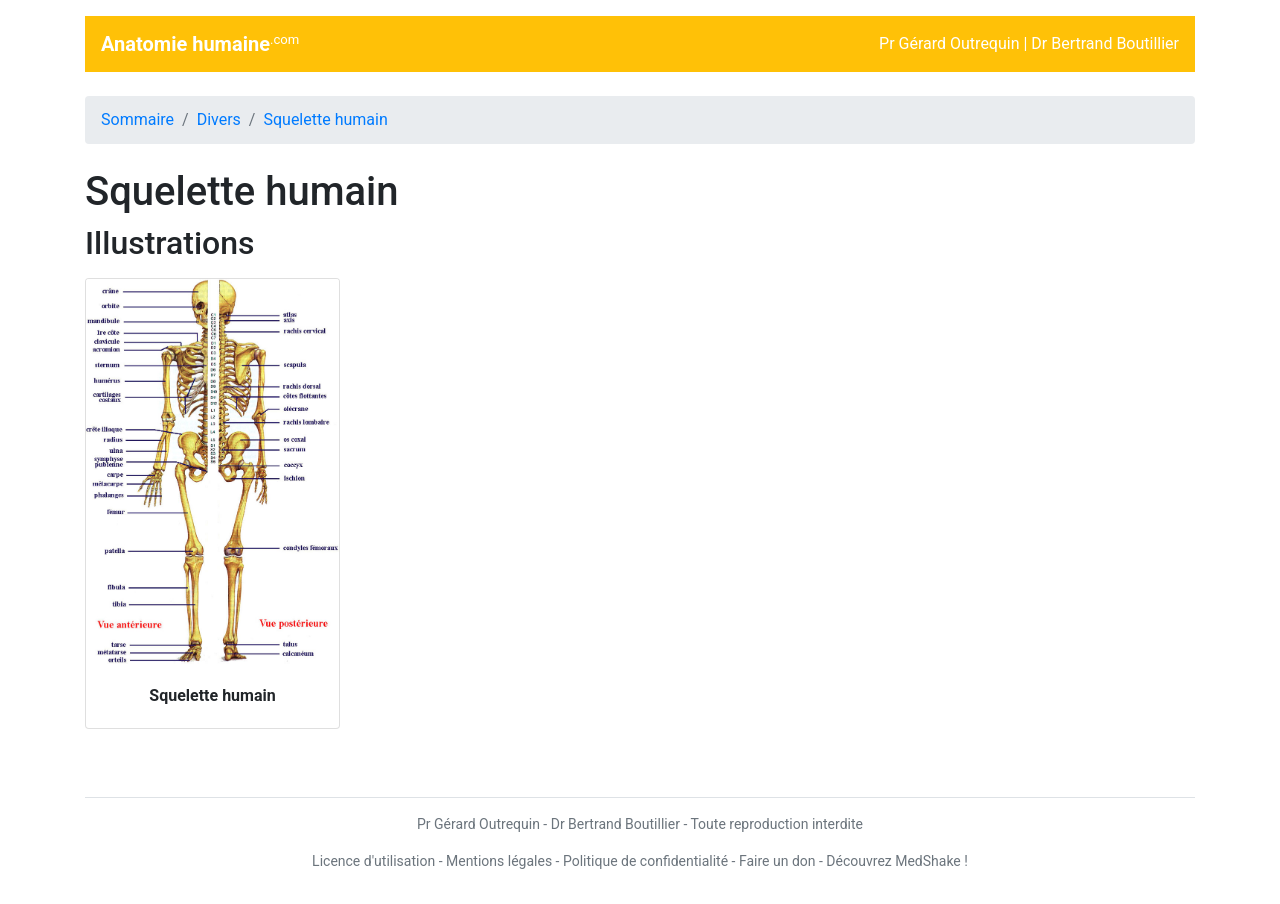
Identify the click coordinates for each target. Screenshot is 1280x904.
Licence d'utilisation (373, 861)
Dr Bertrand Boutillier (1105, 43)
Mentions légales (499, 861)
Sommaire (137, 119)
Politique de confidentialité (645, 861)
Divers (219, 119)
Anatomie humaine (200, 43)
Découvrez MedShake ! (897, 861)
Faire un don (777, 861)
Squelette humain (325, 119)
